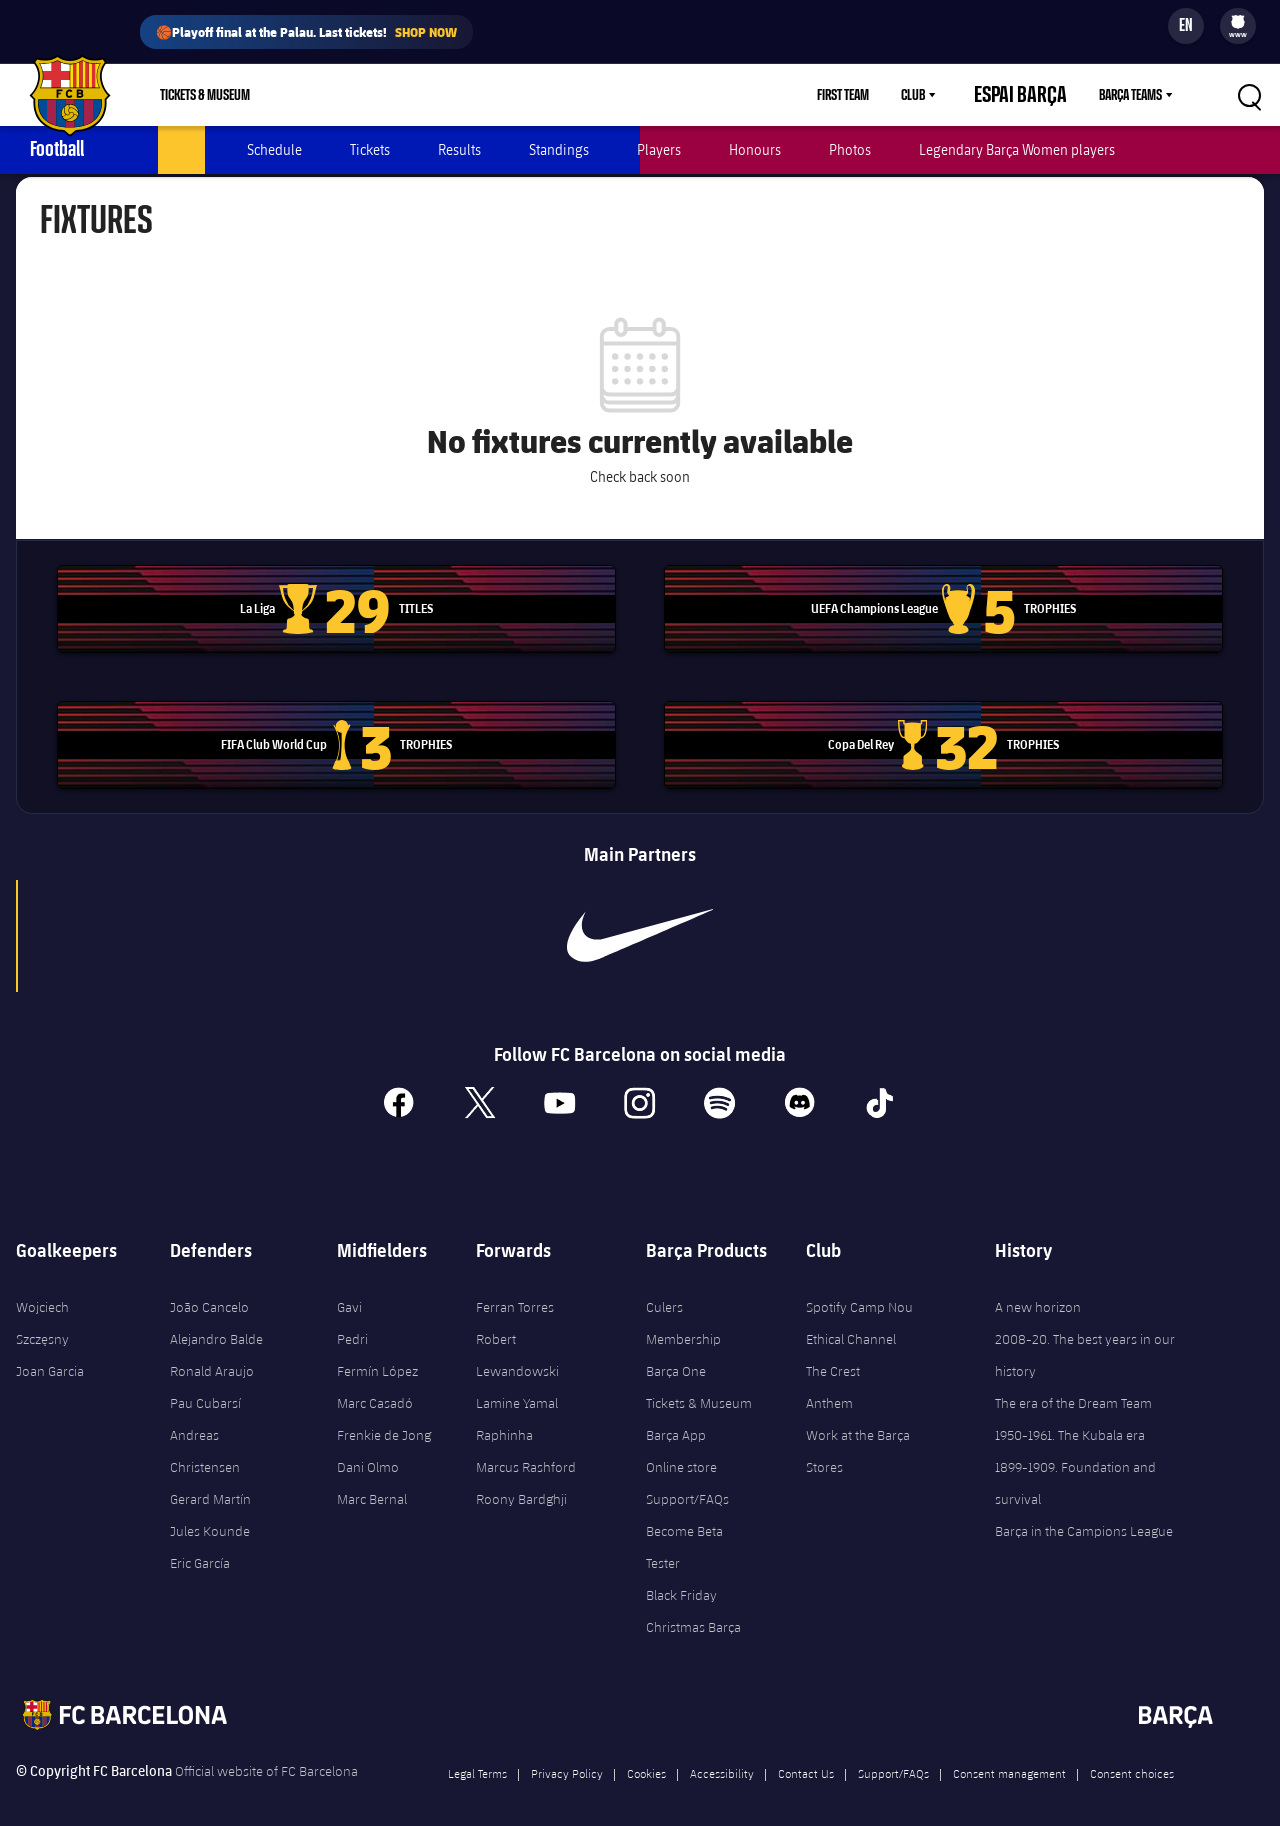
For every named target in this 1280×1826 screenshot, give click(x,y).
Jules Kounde (210, 1512)
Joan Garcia (50, 1352)
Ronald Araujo (212, 1352)
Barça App (676, 1416)
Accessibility (722, 1754)
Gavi (349, 1288)
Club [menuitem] (948, 95)
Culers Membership (683, 1304)
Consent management (1009, 1754)
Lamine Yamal (517, 1384)
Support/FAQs (687, 1480)
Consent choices (1132, 1754)
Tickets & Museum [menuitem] (205, 95)
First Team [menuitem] (878, 95)
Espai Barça (1038, 95)
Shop (313, 95)
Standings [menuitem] (559, 149)
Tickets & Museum (699, 1384)
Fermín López (377, 1352)
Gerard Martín (210, 1480)
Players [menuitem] (659, 149)
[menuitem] (1238, 22)
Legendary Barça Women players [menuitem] (1017, 149)
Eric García (200, 1544)
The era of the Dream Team (1073, 1384)
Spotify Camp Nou (859, 1288)
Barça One (676, 1352)
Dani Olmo (368, 1448)
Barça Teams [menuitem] (1130, 95)
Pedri (352, 1320)
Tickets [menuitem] (370, 149)
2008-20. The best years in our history (1085, 1336)
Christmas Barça (693, 1608)
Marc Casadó (375, 1384)
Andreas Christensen (205, 1432)
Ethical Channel (851, 1320)
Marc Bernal (372, 1480)
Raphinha (504, 1416)
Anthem (829, 1384)
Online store (681, 1448)
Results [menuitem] (459, 149)
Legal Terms (477, 1754)
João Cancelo (209, 1288)
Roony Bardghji (521, 1480)
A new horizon (1038, 1288)
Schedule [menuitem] (274, 149)
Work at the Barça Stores (858, 1432)
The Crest (833, 1352)
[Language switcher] (1186, 26)
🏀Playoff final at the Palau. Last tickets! (306, 32)
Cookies (646, 1754)
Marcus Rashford (526, 1448)
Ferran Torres (515, 1288)
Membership (397, 95)
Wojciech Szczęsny (42, 1304)
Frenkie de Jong (384, 1416)
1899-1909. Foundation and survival (1075, 1464)
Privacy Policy (567, 1754)
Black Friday (681, 1576)
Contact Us (806, 1754)
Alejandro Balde (216, 1320)
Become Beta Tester (684, 1528)
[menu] (1238, 26)
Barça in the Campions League (1084, 1512)
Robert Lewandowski (517, 1336)
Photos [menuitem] (850, 149)
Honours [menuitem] (755, 149)
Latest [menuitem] (181, 149)
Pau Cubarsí (205, 1384)
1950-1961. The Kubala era (1070, 1416)
